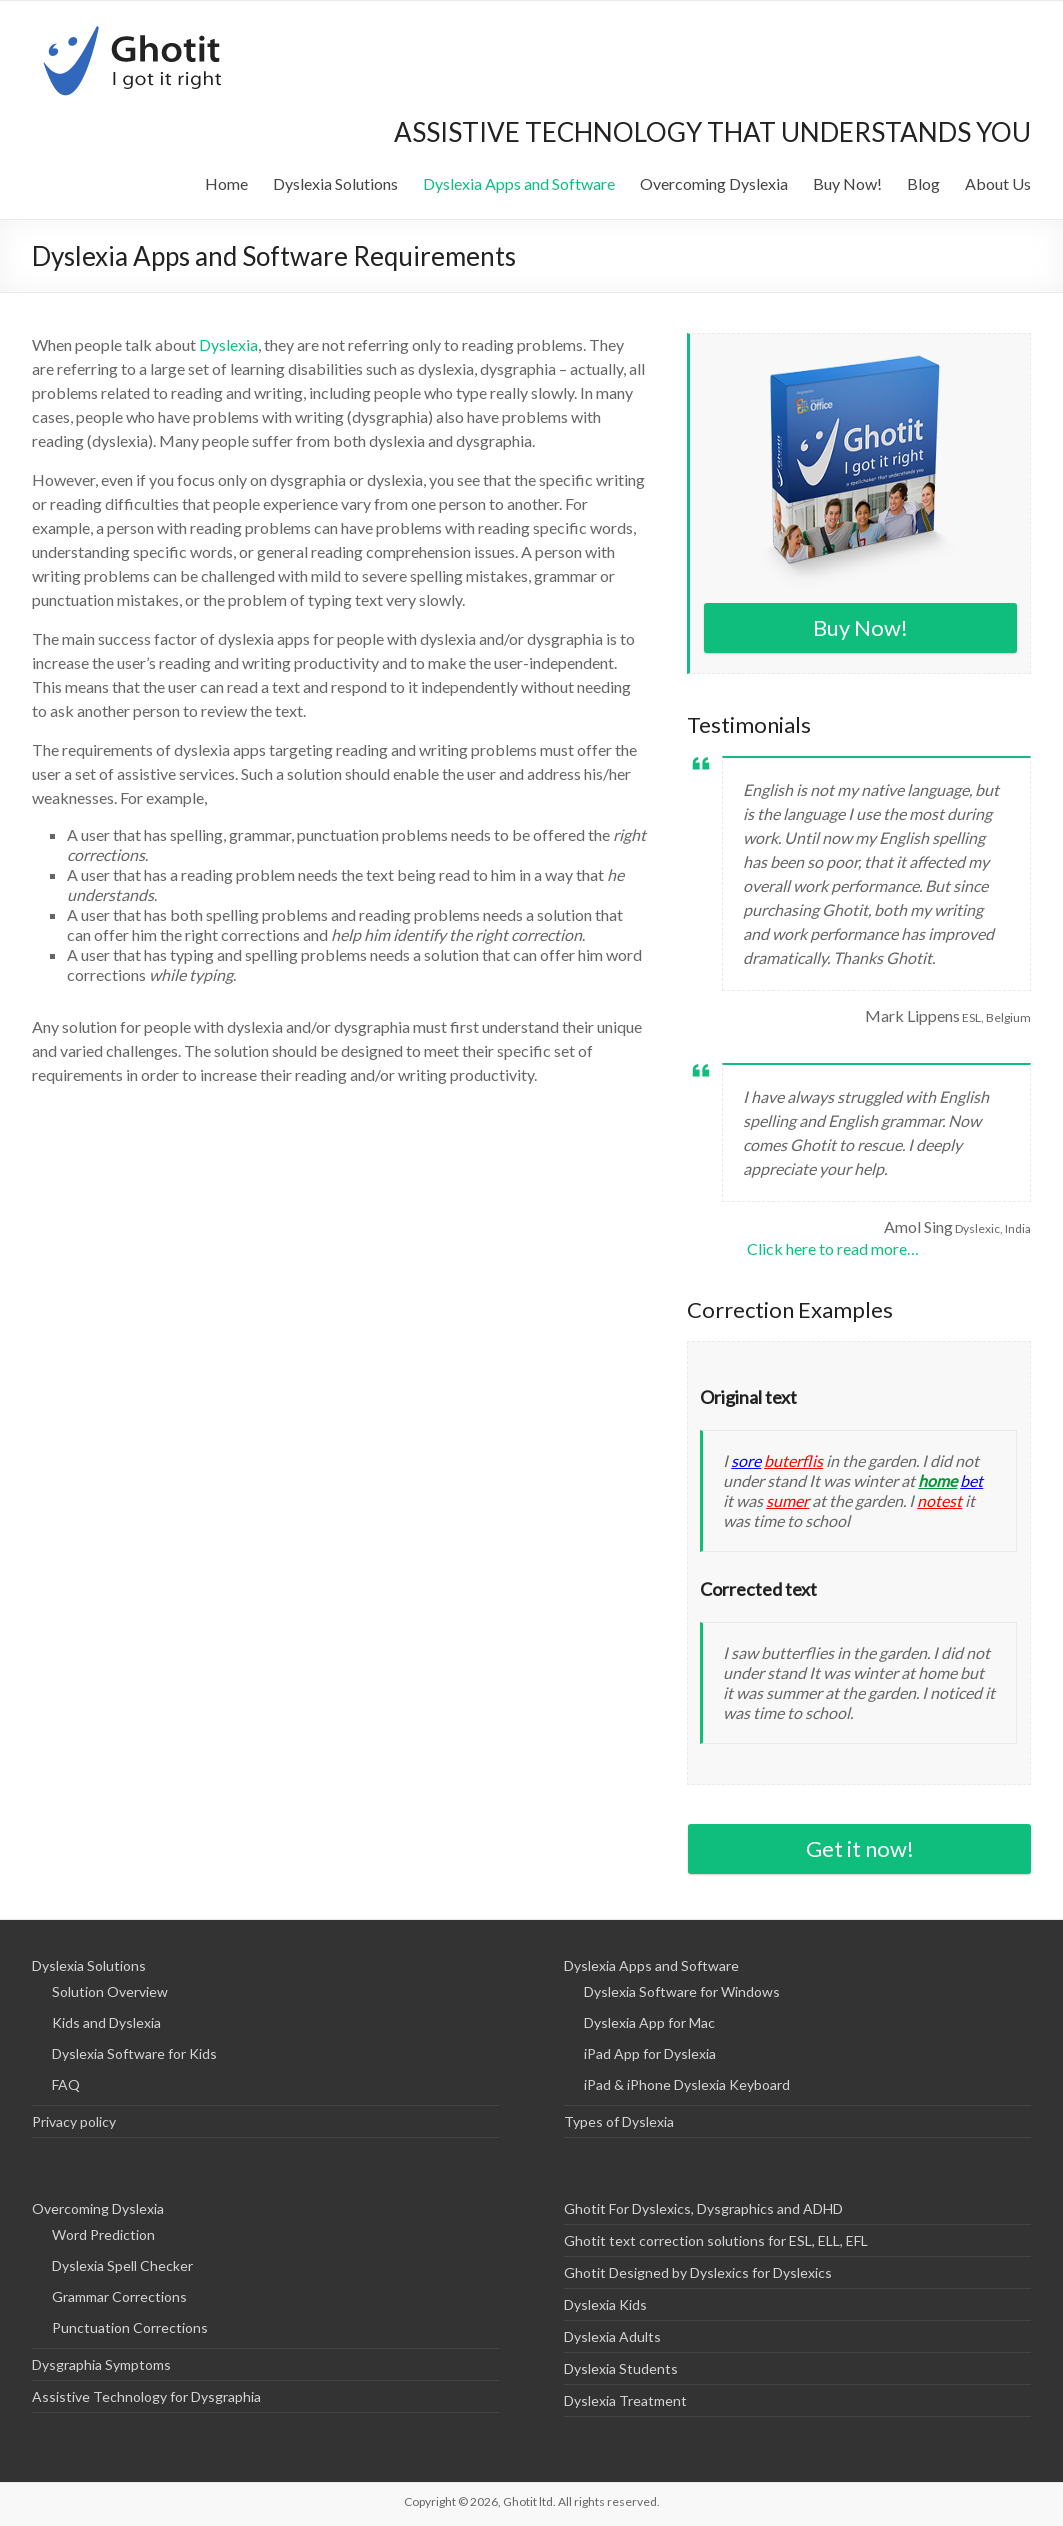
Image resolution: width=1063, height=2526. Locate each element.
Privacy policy (74, 2121)
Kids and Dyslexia (106, 2022)
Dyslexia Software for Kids (134, 2053)
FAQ (66, 2084)
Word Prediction (103, 2234)
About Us (998, 183)
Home (226, 183)
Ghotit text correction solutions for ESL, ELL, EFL (716, 2240)
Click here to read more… (833, 1248)
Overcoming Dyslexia (714, 183)
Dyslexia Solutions (335, 183)
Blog (923, 183)
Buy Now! (847, 183)
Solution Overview (110, 1991)
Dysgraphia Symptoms (101, 2364)
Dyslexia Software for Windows (682, 1991)
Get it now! (860, 1848)
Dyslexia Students (621, 2368)
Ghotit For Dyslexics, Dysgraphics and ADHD (703, 2208)
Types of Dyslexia (619, 2121)
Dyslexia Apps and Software (519, 183)
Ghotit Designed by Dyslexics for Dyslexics (698, 2272)
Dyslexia (228, 344)
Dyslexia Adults (612, 2336)
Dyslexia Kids (605, 2304)
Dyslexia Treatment (625, 2400)
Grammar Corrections (119, 2296)
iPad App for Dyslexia (650, 2053)
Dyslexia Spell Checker (122, 2265)
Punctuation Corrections (130, 2327)
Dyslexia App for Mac (649, 2022)
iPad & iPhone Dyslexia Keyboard (687, 2084)
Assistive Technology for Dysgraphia (146, 2396)
